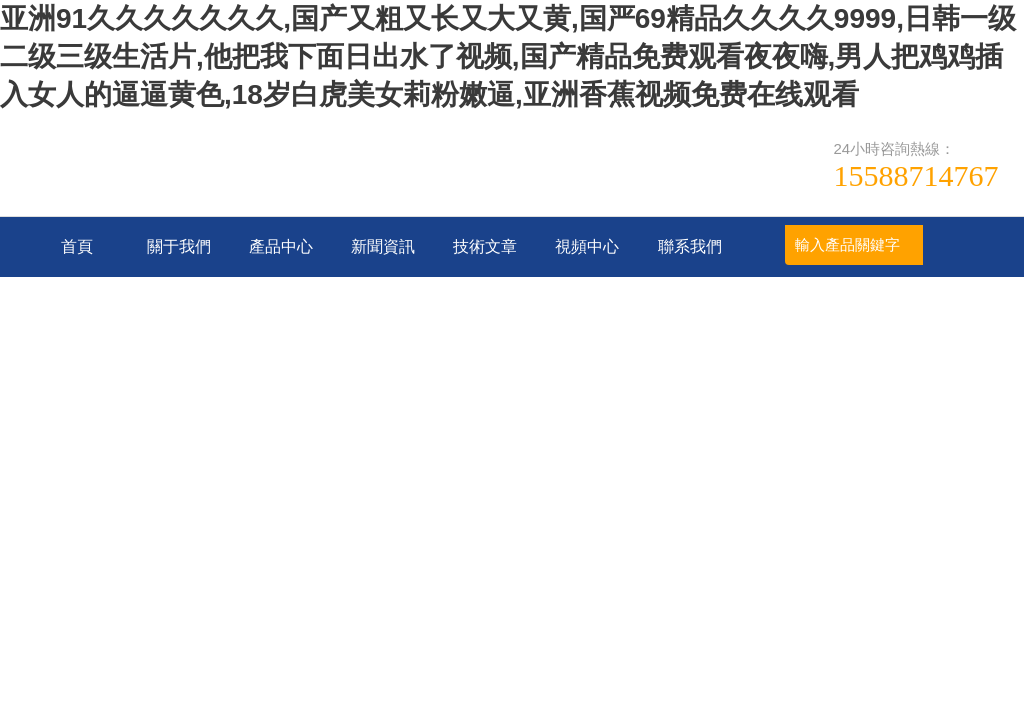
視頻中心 (587, 246)
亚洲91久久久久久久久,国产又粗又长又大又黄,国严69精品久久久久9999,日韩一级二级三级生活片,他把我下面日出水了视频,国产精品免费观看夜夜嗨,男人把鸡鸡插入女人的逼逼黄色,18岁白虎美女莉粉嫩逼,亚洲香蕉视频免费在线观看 (508, 56)
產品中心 (281, 246)
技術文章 (485, 246)
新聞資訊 (383, 246)
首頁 (77, 246)
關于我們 (179, 246)
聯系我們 (690, 246)
